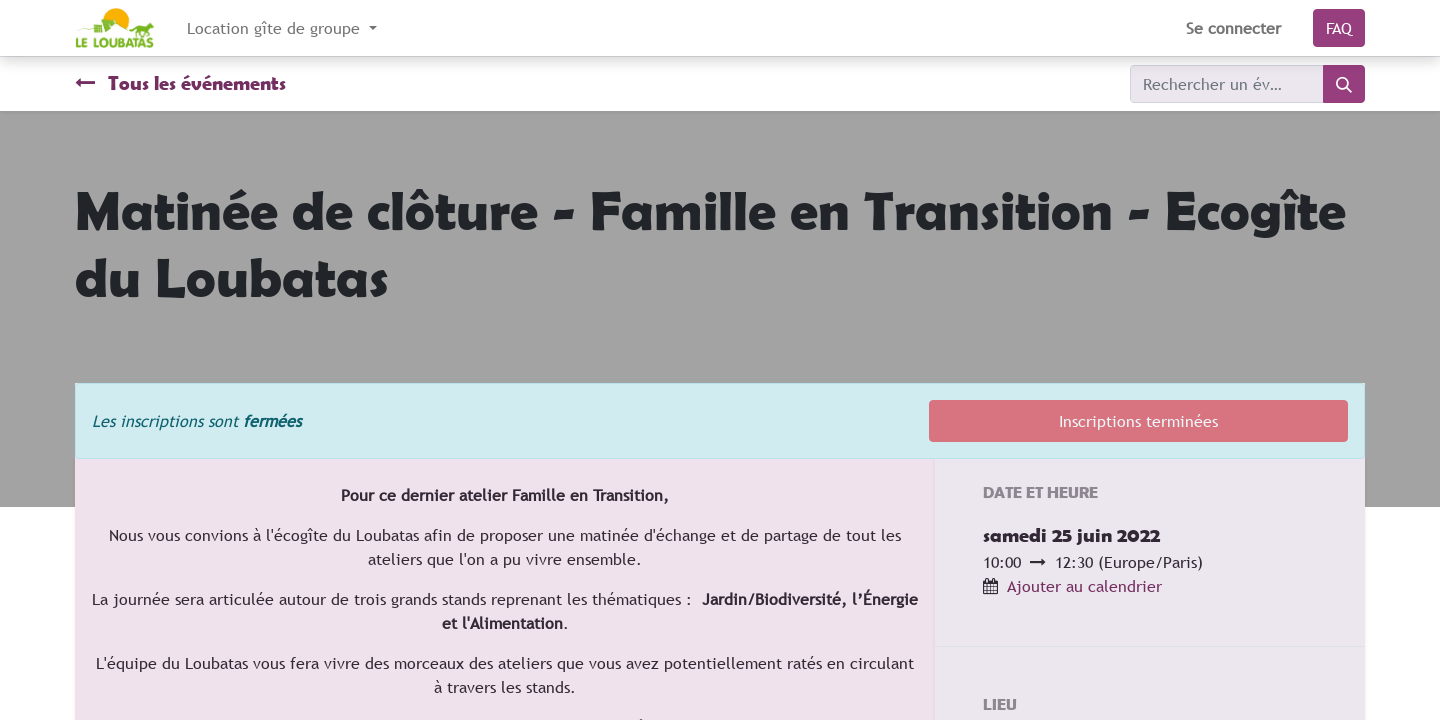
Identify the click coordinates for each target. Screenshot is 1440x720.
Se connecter (1233, 28)
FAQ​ (1339, 28)
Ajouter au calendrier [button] (1084, 586)
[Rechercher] (1344, 84)
